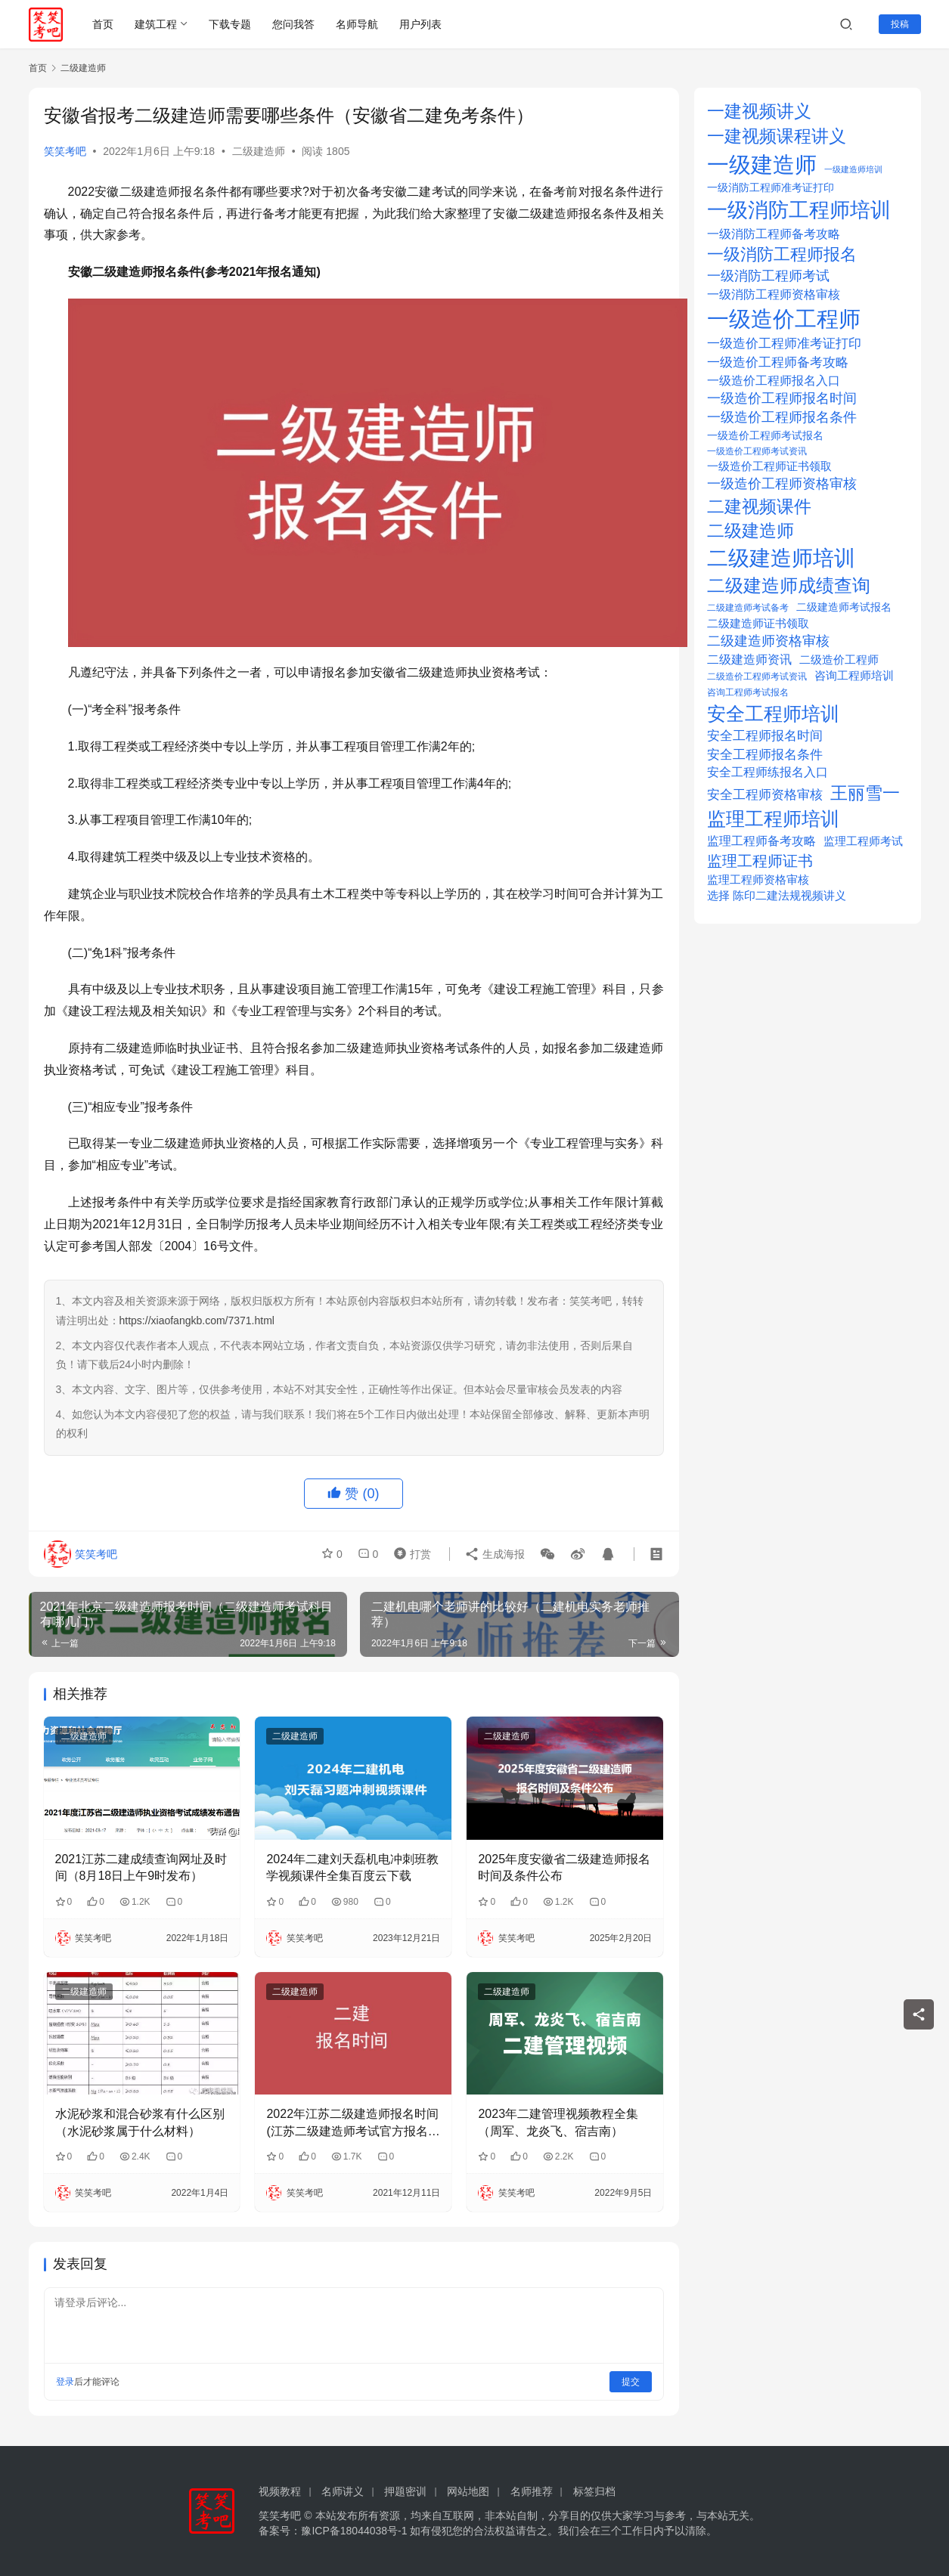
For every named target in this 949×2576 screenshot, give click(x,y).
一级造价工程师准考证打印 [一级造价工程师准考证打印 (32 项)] (784, 343)
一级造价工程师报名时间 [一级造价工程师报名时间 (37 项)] (782, 398)
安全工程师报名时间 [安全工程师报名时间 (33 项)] (765, 736)
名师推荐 (531, 2491)
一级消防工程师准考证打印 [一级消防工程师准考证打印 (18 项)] (770, 188)
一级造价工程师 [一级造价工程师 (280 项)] (784, 319)
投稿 (900, 24)
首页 (102, 24)
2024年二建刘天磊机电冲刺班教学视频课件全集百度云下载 (352, 1867)
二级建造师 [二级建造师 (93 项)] (750, 531)
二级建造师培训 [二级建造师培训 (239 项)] (781, 558)
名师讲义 (342, 2491)
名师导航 (357, 24)
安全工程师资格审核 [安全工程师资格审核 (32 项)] (765, 795)
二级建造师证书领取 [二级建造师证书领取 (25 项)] (758, 623)
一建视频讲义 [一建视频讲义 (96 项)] (759, 111)
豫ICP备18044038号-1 (354, 2531)
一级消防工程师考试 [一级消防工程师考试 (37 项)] (768, 275)
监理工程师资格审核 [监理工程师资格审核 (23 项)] (758, 879)
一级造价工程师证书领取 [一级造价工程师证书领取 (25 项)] (769, 466)
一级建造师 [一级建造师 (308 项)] (762, 164)
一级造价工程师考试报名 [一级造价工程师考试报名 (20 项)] (765, 435)
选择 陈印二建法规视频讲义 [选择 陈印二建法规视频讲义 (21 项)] (776, 896)
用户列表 (420, 24)
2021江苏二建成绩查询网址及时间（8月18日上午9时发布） (141, 1867)
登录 (65, 2381)
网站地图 (468, 2491)
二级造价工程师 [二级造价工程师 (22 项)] (839, 660)
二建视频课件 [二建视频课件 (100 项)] (759, 506)
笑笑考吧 (65, 151)
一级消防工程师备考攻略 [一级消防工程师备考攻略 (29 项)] (773, 233)
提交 (631, 2381)
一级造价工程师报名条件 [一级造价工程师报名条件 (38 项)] (782, 417)
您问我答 (293, 24)
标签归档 (594, 2491)
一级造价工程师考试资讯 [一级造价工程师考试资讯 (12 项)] (757, 451)
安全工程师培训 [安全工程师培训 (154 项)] (773, 713)
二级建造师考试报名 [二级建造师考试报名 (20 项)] (844, 607)
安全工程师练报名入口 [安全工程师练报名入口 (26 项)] (767, 772)
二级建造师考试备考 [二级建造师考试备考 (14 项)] (748, 607)
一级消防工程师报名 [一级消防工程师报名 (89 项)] (782, 254)
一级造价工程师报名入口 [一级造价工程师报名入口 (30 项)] (773, 380)
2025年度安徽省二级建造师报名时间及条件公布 (564, 1867)
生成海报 (494, 1553)
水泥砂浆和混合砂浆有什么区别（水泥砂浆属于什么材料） (140, 2122)
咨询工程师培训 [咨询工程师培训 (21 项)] (854, 676)
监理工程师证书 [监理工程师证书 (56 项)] (760, 861)
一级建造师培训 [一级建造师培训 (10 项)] (853, 169)
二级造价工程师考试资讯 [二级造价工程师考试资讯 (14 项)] (757, 676)
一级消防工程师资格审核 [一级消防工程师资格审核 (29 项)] (773, 294)
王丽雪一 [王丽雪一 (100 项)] (865, 793)
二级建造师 (258, 151)
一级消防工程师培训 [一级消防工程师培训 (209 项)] (799, 209)
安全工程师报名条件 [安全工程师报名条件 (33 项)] (765, 755)
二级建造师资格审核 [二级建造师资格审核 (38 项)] (768, 641)
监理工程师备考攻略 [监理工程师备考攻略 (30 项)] (761, 840)
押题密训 (405, 2491)
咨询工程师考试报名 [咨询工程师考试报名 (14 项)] (748, 692)
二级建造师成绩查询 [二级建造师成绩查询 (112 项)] (788, 586)
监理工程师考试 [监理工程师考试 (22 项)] (863, 841)
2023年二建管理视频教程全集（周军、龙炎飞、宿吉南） (558, 2122)
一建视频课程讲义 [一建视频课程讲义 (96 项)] (776, 136)
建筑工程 (156, 24)
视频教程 (280, 2491)
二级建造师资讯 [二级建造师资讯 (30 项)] (749, 659)
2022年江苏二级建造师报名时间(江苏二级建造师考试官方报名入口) (352, 2123)
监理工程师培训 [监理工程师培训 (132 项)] (773, 819)
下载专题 (230, 24)
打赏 (409, 1553)
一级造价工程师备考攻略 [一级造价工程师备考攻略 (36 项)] (777, 362)
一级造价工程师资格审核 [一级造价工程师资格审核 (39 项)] (782, 483)
